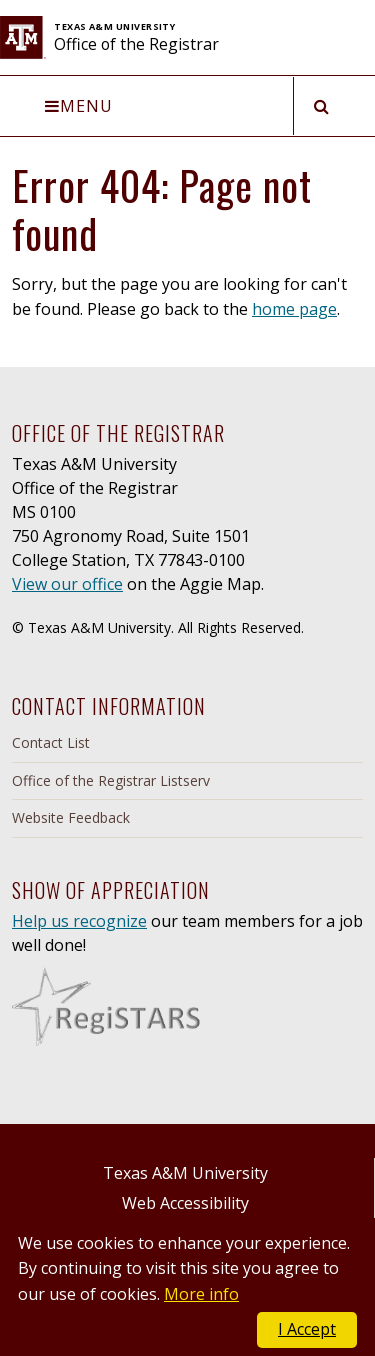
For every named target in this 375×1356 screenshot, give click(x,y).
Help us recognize (79, 921)
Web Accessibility (185, 1203)
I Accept (307, 1329)
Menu (79, 106)
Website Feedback (71, 817)
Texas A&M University (185, 1173)
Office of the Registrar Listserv (111, 780)
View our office (67, 584)
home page (294, 309)
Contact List (51, 742)
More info (201, 1294)
